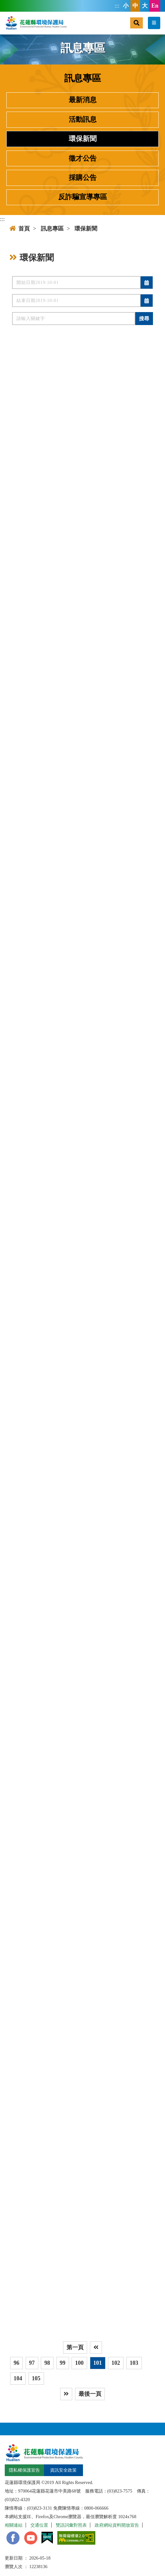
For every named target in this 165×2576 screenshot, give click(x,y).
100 (79, 2363)
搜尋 (144, 318)
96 (16, 2363)
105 (36, 2378)
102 (115, 2363)
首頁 (20, 228)
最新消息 (83, 100)
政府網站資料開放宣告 (117, 2525)
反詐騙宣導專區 (82, 197)
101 (97, 2363)
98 (47, 2363)
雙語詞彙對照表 (71, 2525)
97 (32, 2363)
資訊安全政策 (63, 2470)
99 (63, 2363)
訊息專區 (52, 228)
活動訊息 (83, 119)
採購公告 (83, 177)
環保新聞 (83, 139)
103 (134, 2363)
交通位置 (39, 2525)
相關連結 (13, 2525)
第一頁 (75, 2347)
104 (18, 2378)
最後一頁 (90, 2394)
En (154, 6)
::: (117, 6)
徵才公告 (83, 158)
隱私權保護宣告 (24, 2470)
